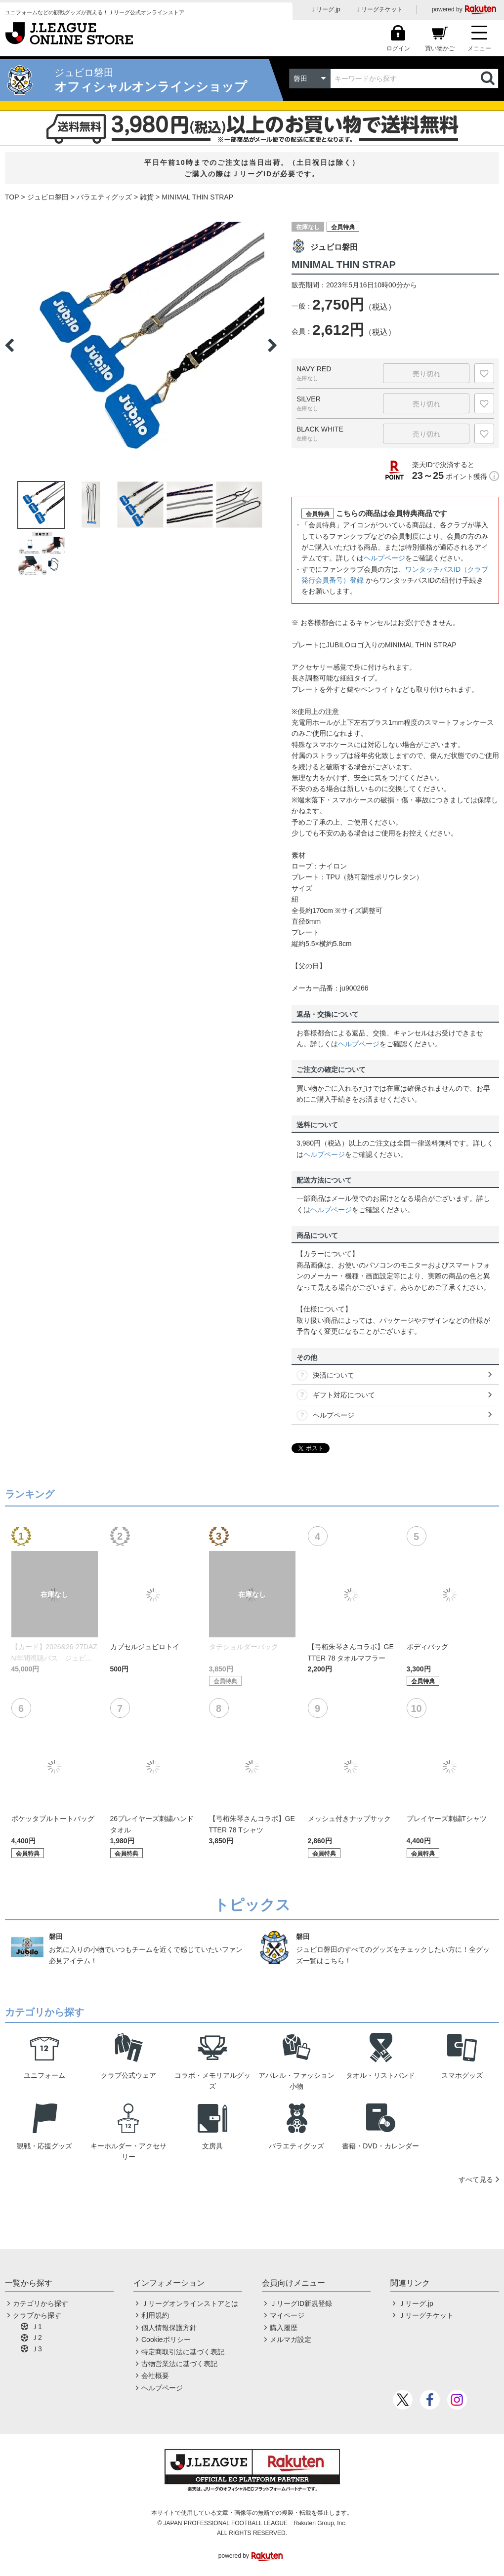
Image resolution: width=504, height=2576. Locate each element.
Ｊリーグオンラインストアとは (189, 2303)
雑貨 (147, 197)
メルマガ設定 (290, 2339)
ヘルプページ (384, 558)
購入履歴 (283, 2328)
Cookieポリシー (166, 2339)
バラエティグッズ (104, 197)
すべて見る (476, 2179)
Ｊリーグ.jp (325, 9)
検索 (488, 78)
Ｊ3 (36, 2349)
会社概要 (155, 2375)
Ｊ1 (36, 2327)
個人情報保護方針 (169, 2328)
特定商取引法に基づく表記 (182, 2352)
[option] (140, 345)
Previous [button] (9, 345)
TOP (12, 197)
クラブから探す (37, 2315)
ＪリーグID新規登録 (301, 2303)
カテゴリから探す (40, 2303)
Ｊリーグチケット (379, 9)
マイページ (287, 2315)
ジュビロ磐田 (48, 197)
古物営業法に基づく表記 (179, 2364)
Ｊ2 (36, 2337)
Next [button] (272, 345)
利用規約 (155, 2315)
